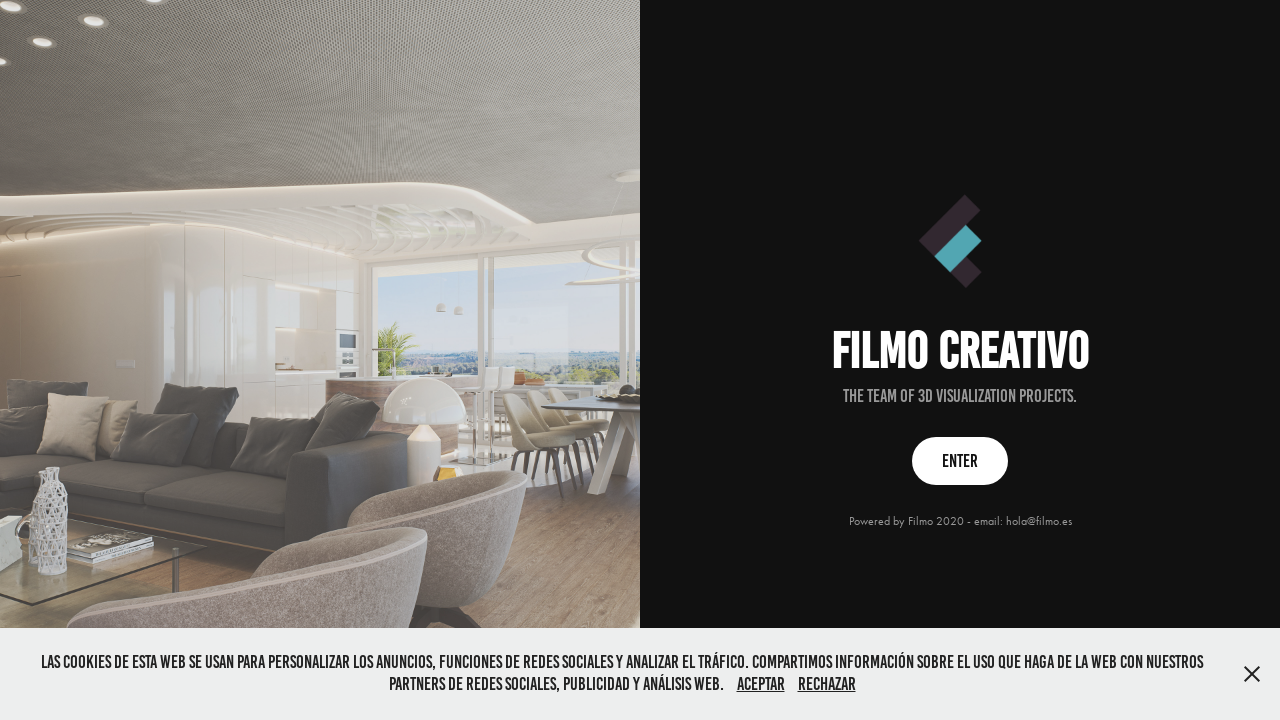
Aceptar (761, 684)
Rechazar (827, 684)
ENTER (960, 461)
